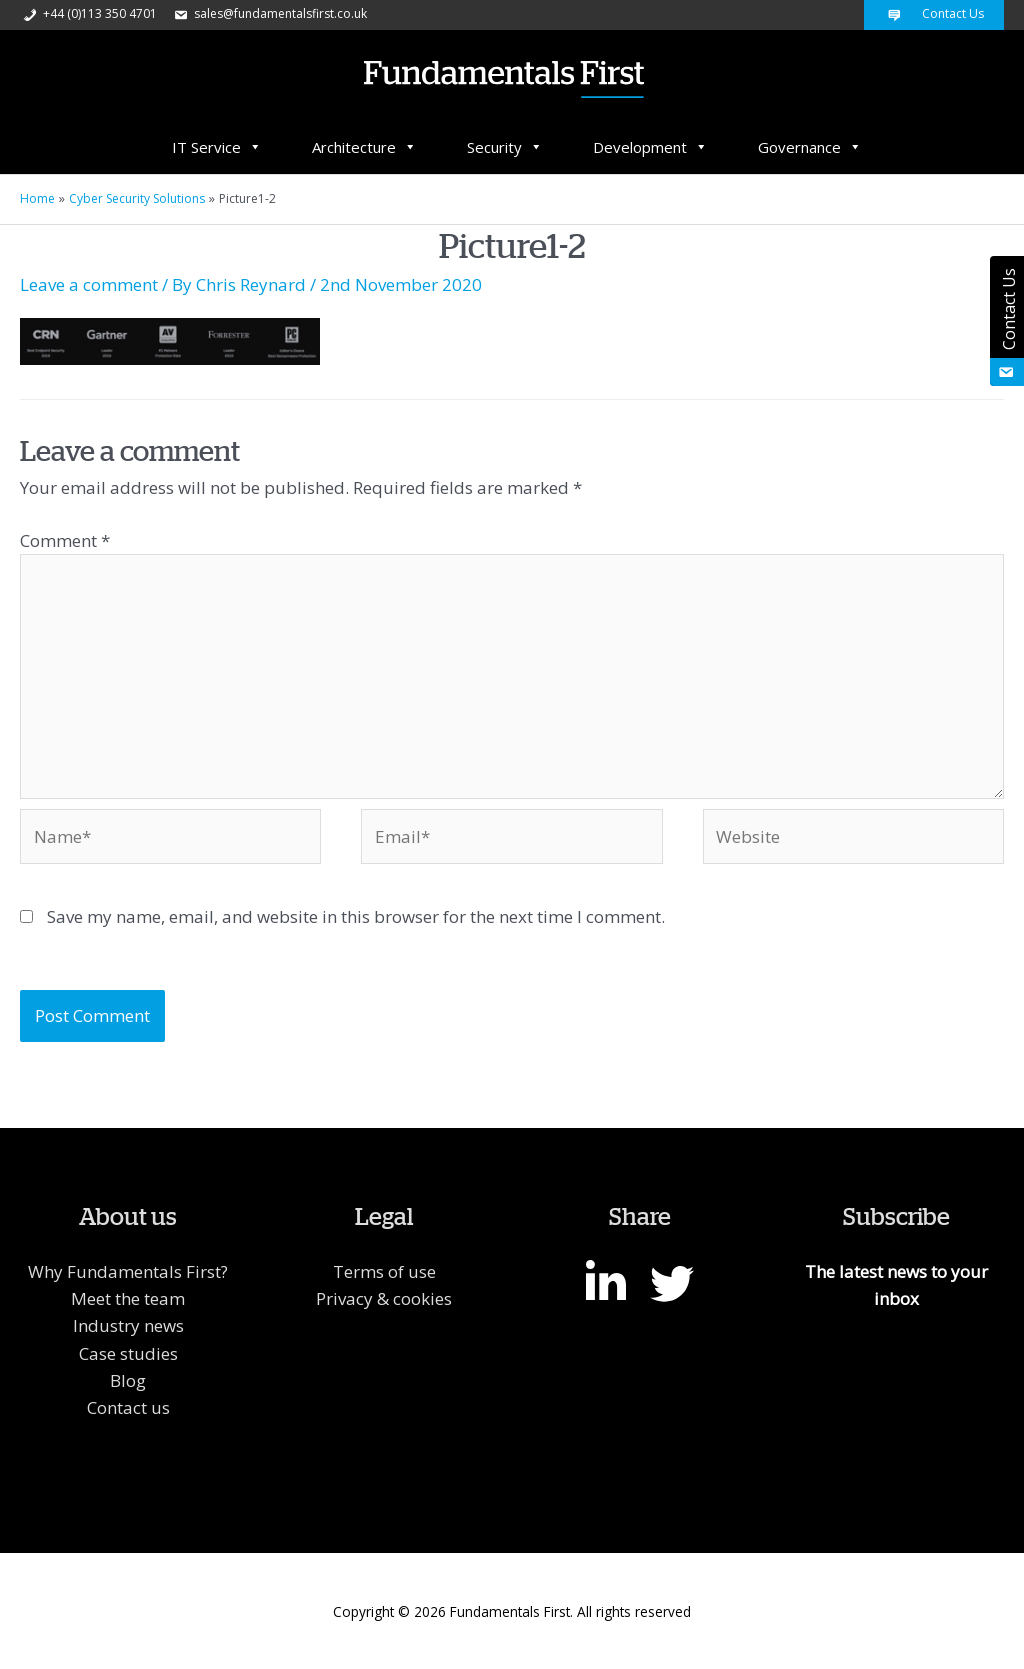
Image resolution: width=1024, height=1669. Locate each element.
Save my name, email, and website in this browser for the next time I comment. (356, 916)
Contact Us (934, 13)
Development (650, 147)
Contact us (128, 1407)
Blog (128, 1380)
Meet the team (128, 1298)
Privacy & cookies (384, 1298)
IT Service (217, 147)
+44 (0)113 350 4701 (88, 13)
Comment (65, 540)
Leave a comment (89, 284)
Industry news (128, 1325)
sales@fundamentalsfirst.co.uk (269, 13)
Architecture (364, 147)
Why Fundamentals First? (128, 1271)
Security (505, 147)
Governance (810, 147)
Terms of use (384, 1271)
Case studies (128, 1353)
